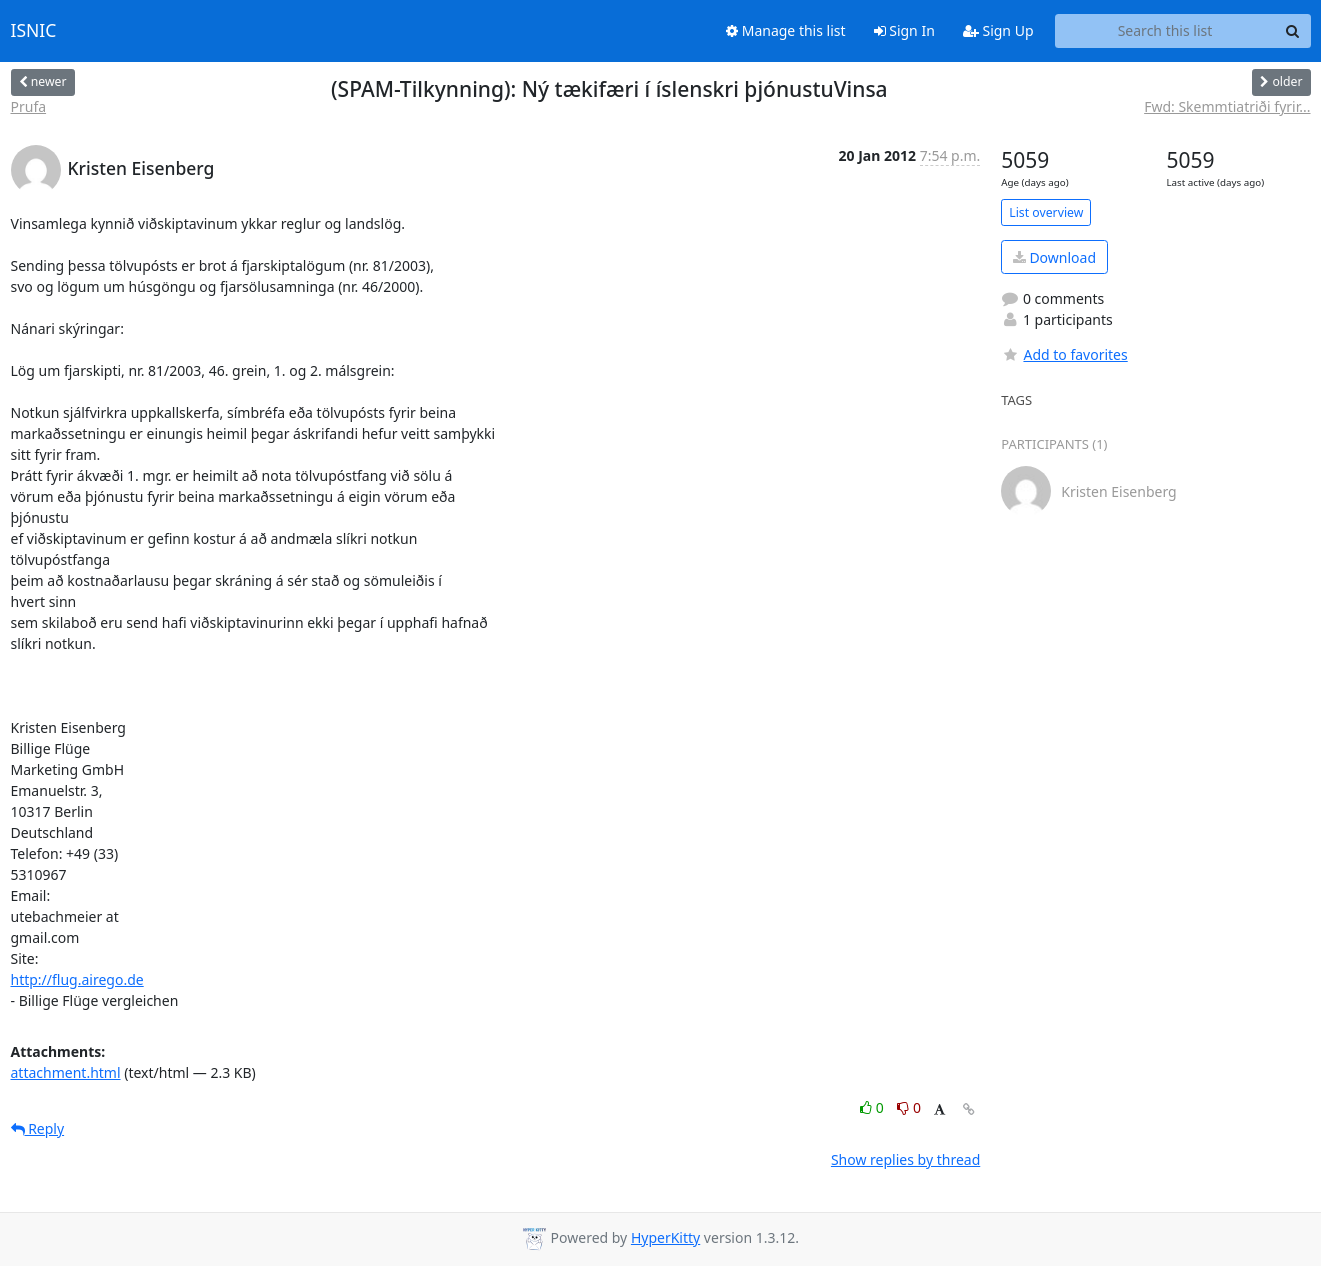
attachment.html (66, 1072)
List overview (1046, 212)
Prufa (29, 106)
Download (1054, 257)
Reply (38, 1128)
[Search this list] (1165, 31)
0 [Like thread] (873, 1107)
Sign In (904, 30)
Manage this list (786, 30)
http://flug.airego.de (77, 979)
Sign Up (998, 30)
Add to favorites (1064, 354)
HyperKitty (665, 1237)
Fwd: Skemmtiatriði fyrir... (1227, 106)
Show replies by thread (905, 1159)
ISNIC (34, 31)
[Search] (1293, 31)
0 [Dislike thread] (909, 1107)
